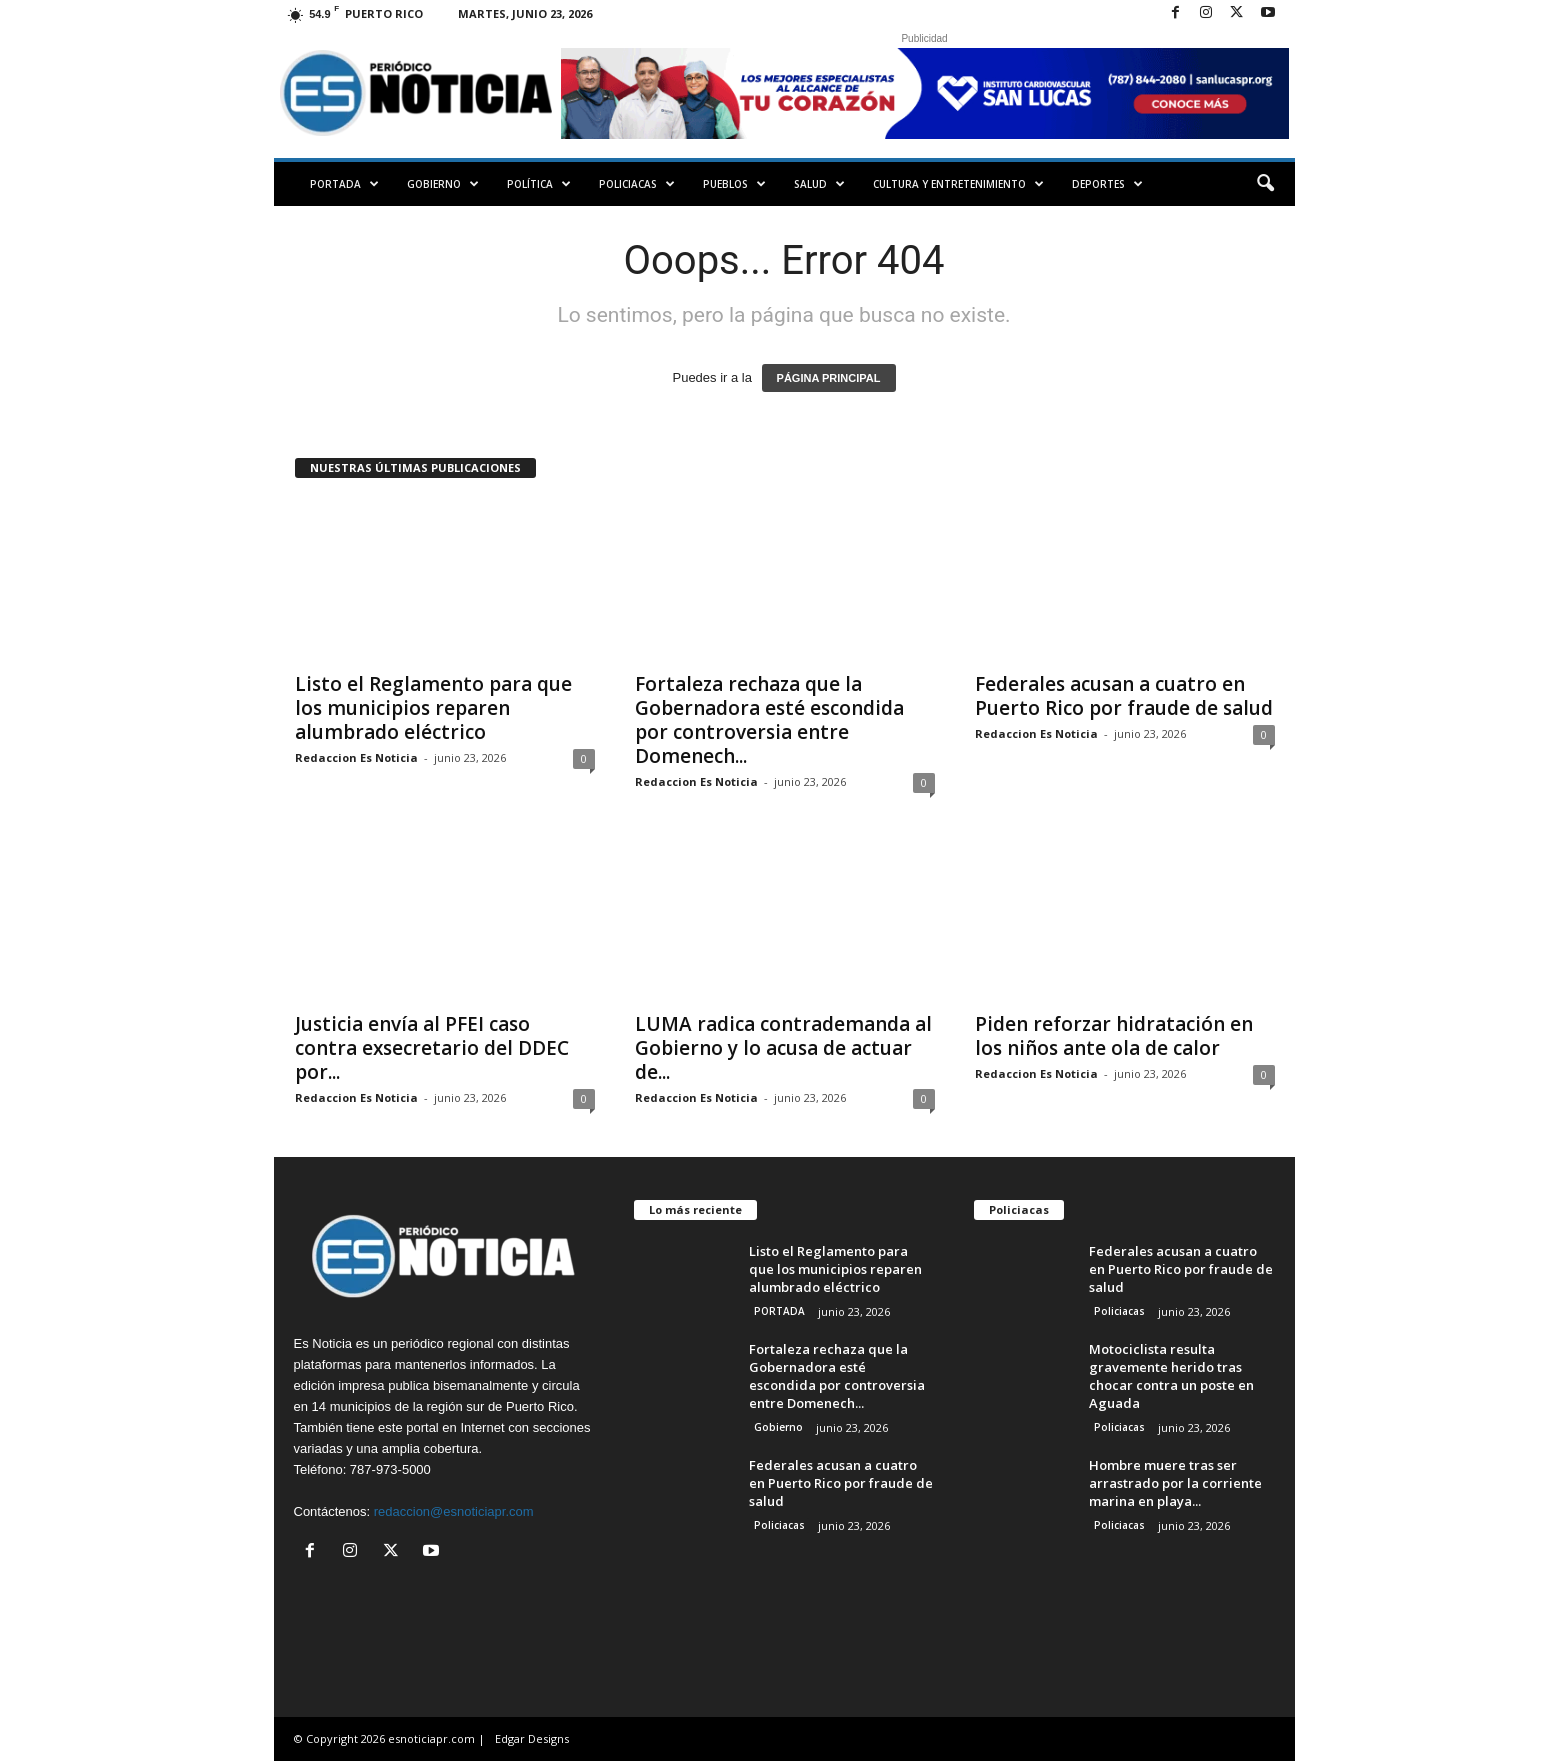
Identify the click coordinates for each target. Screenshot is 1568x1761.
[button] (1265, 184)
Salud (819, 184)
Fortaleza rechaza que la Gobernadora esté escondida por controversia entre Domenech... (769, 720)
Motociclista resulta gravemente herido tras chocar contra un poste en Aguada (1171, 1376)
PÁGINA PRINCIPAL (829, 378)
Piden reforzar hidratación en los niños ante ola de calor (1114, 1036)
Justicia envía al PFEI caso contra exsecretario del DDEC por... (432, 1048)
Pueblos (734, 184)
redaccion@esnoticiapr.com (454, 1511)
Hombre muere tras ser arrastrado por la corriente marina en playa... (1175, 1483)
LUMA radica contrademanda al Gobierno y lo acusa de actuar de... (783, 1048)
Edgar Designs (532, 1738)
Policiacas (637, 184)
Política (539, 184)
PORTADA (344, 184)
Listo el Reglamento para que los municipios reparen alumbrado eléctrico (433, 708)
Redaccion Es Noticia (356, 757)
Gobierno (443, 184)
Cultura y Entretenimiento (958, 184)
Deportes (1107, 184)
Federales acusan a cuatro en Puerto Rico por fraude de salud (1124, 696)
